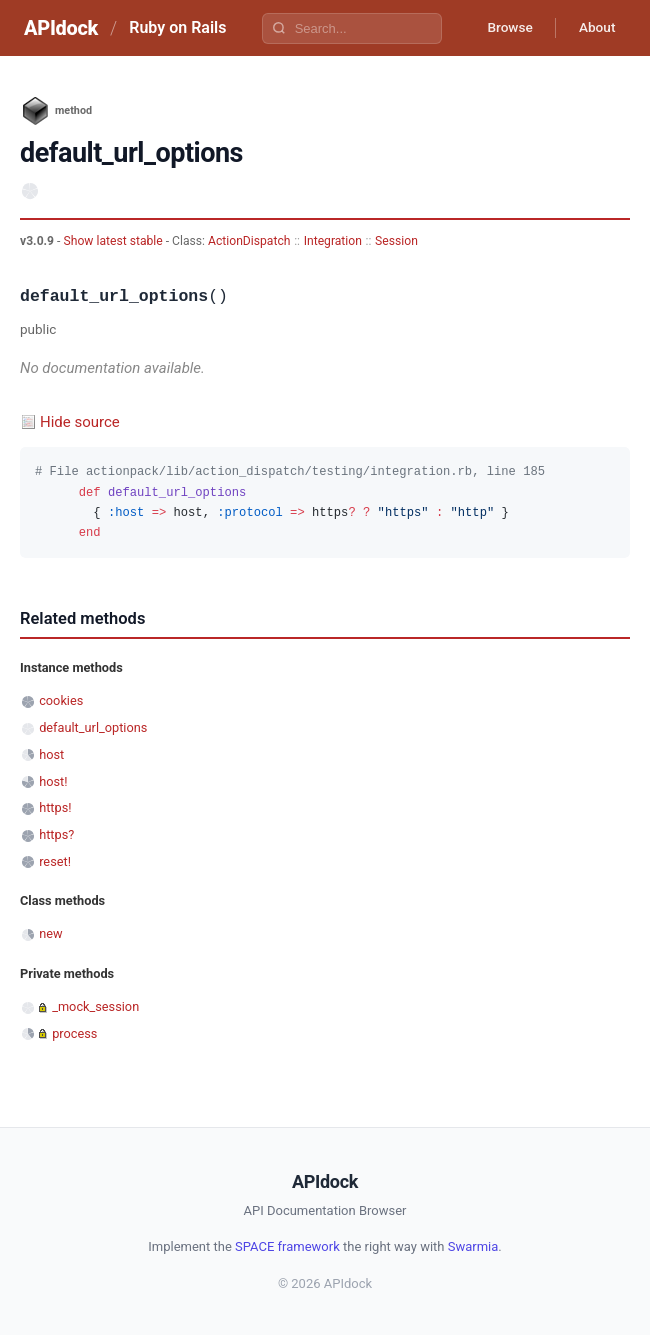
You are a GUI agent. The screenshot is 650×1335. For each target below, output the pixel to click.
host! (53, 781)
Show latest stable (114, 241)
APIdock (61, 28)
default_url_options (93, 727)
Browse (504, 28)
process (74, 1033)
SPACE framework (287, 1246)
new (50, 933)
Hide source (80, 422)
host (51, 754)
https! (55, 807)
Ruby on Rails (177, 27)
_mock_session (95, 1006)
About (595, 28)
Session (396, 241)
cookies (61, 700)
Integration (333, 241)
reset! (55, 861)
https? (56, 834)
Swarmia (473, 1246)
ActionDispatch (249, 241)
